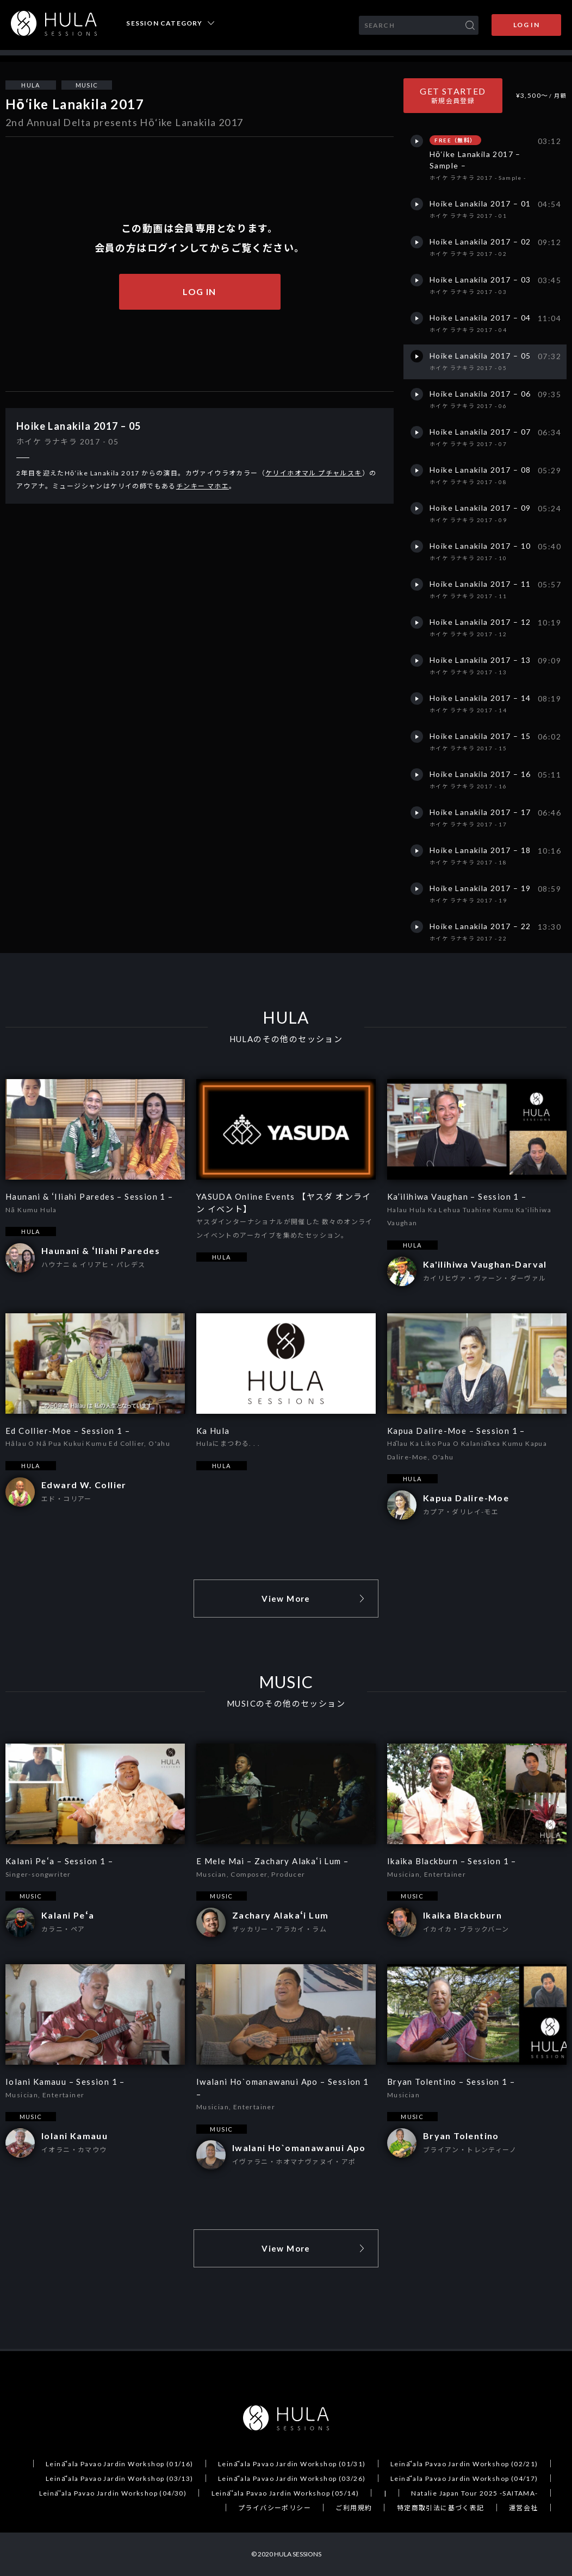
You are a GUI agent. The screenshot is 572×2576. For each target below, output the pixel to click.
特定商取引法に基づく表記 (440, 2508)
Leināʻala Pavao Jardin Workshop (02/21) (464, 2464)
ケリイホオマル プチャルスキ (313, 473)
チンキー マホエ (202, 486)
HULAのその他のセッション (286, 1039)
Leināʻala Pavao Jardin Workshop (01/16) (120, 2464)
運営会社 (523, 2508)
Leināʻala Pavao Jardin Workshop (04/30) (113, 2493)
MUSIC (87, 85)
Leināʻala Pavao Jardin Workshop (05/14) (285, 2493)
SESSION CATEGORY (164, 23)
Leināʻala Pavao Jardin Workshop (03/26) (292, 2478)
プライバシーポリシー (274, 2508)
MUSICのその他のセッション (286, 1704)
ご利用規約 (353, 2508)
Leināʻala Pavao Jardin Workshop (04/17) (464, 2478)
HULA (30, 85)
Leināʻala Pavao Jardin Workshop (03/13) (120, 2478)
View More (286, 1598)
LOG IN (526, 25)
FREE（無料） (455, 140)
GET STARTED (453, 95)
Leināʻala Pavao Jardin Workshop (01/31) (292, 2464)
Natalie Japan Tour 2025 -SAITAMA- (474, 2493)
